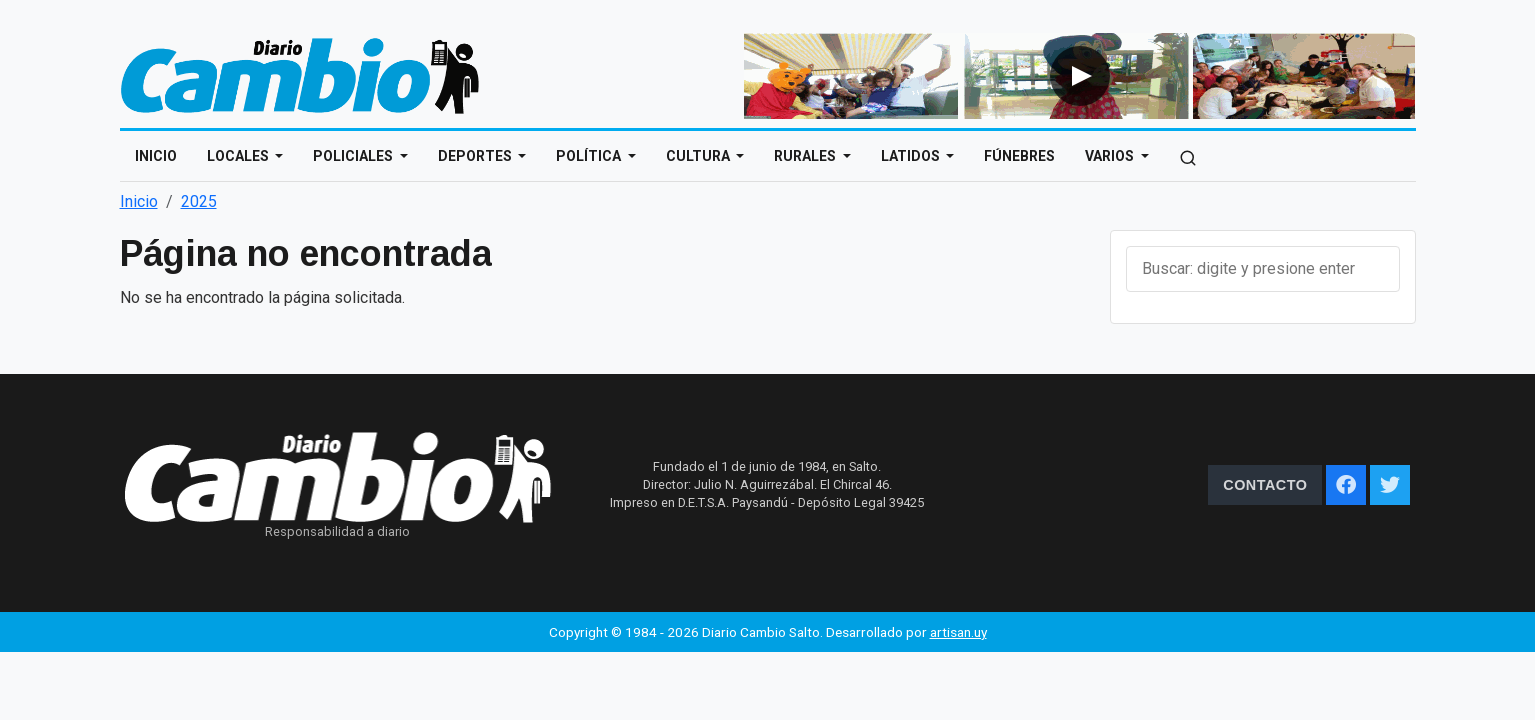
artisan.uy (958, 632)
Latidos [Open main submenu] (912, 156)
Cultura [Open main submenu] (699, 156)
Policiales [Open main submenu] (354, 156)
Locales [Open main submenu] (239, 156)
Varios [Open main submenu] (1111, 156)
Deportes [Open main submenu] (476, 156)
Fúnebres (1019, 156)
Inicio (156, 156)
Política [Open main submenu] (590, 156)
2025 (199, 201)
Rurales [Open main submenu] (806, 156)
